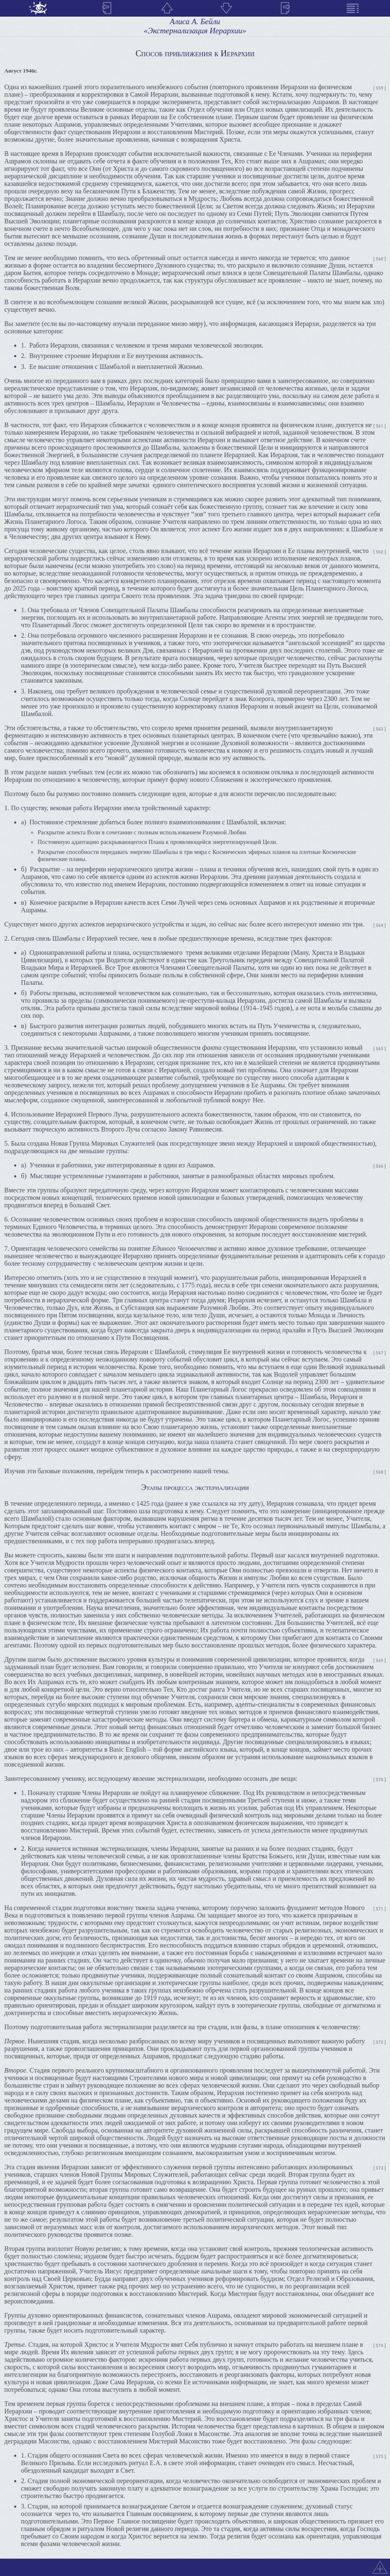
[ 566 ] (379, 1166)
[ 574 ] (379, 2345)
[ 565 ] (379, 1048)
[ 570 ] (379, 1779)
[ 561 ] (379, 426)
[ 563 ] (379, 729)
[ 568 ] (379, 1472)
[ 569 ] (379, 1660)
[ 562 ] (379, 552)
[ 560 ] (379, 259)
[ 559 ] (379, 88)
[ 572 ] (379, 2042)
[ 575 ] (379, 2456)
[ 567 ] (379, 1353)
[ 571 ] (379, 1909)
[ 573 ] (379, 2168)
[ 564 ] (379, 925)
